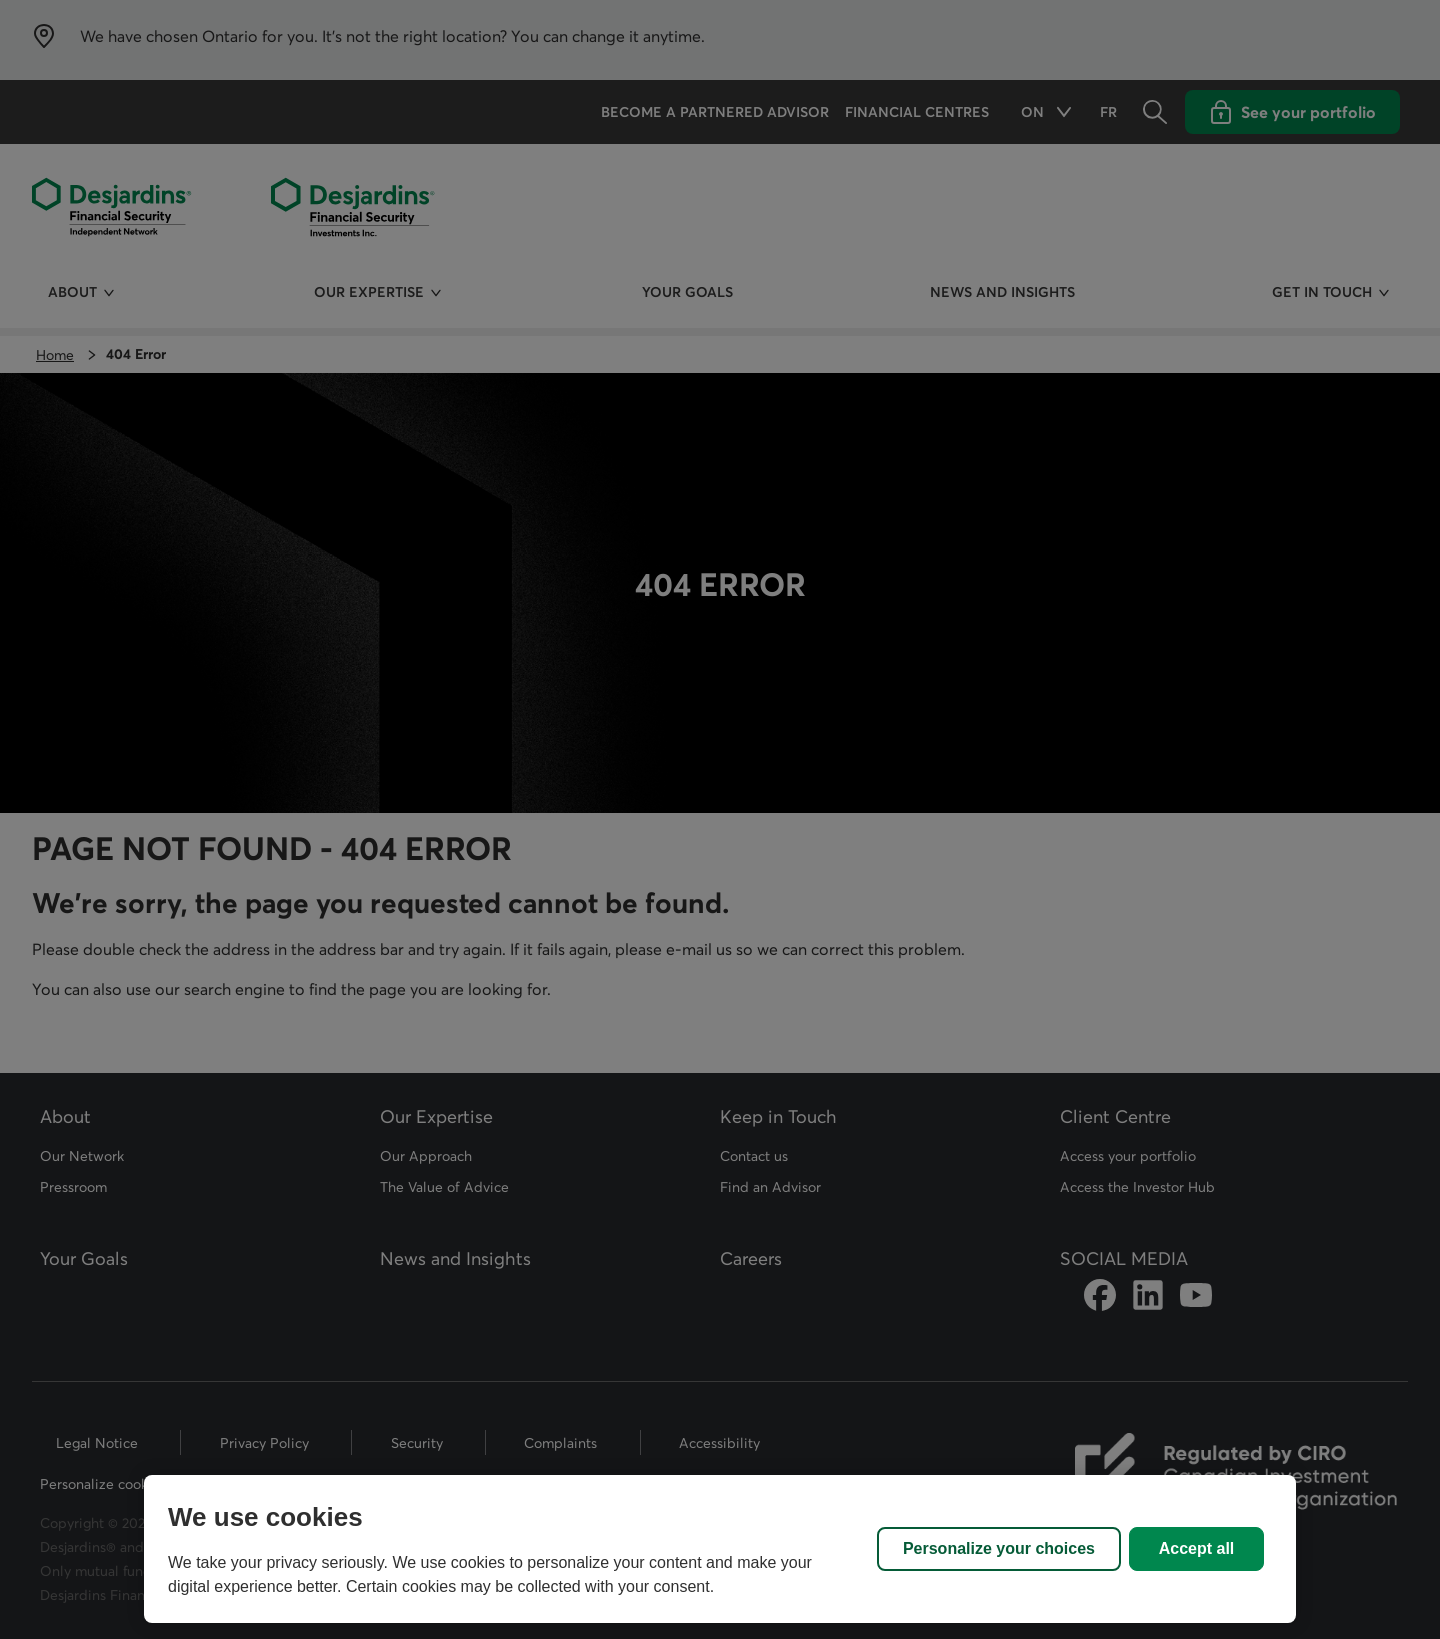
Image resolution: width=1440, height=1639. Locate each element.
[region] (720, 1549)
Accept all (1197, 1548)
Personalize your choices (999, 1548)
